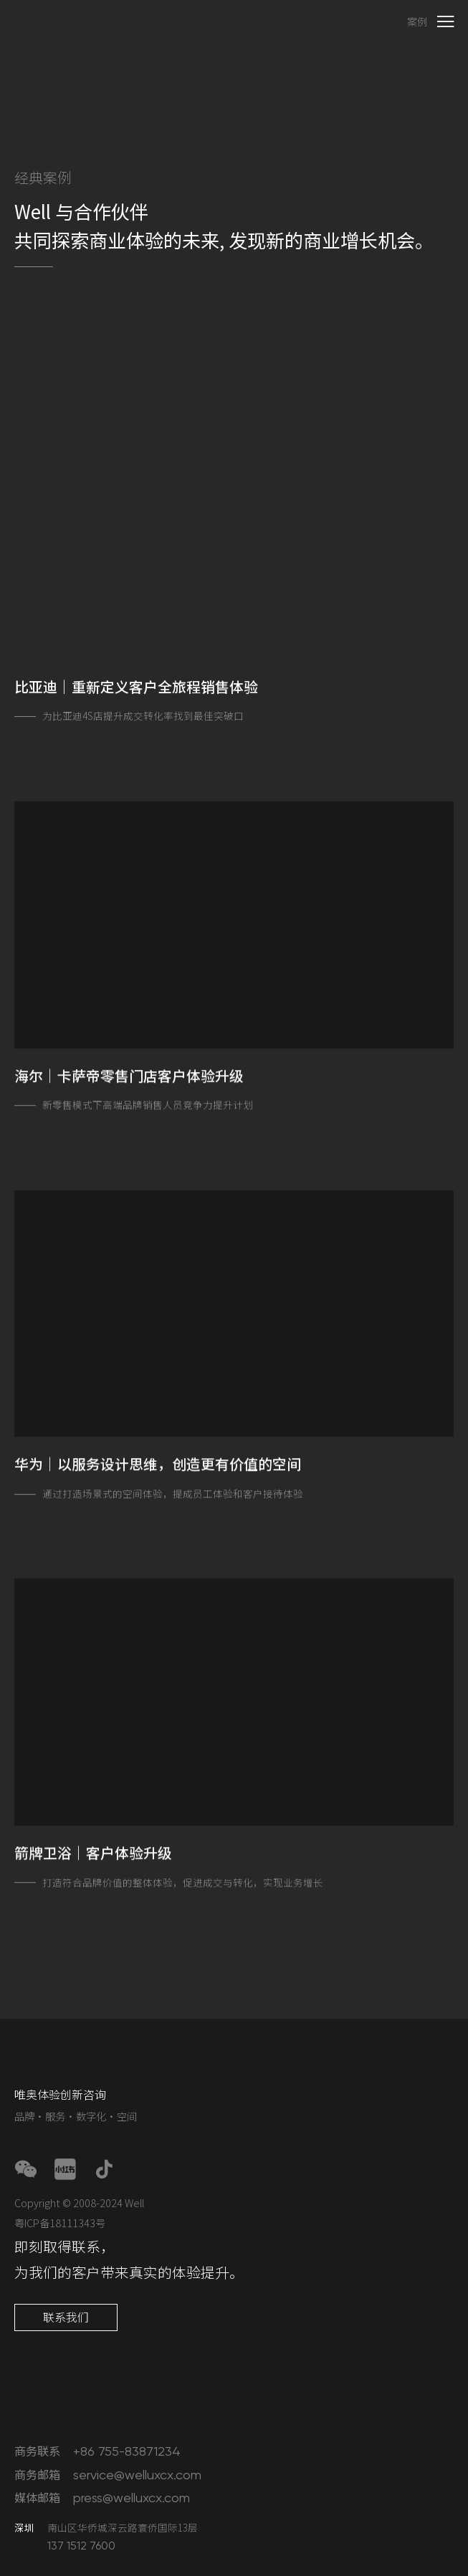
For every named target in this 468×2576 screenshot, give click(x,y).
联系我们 (66, 2317)
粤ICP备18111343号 (59, 2222)
